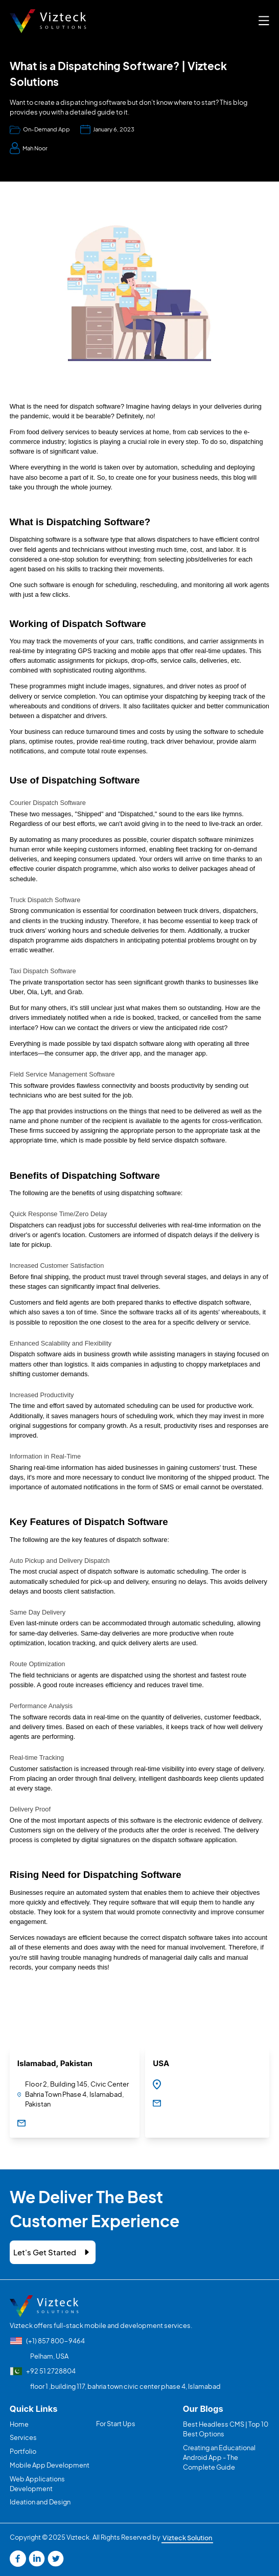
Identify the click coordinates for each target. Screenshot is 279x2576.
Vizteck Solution (187, 2537)
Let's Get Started (44, 2252)
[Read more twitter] (56, 2558)
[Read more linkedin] (37, 2558)
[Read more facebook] (18, 2558)
